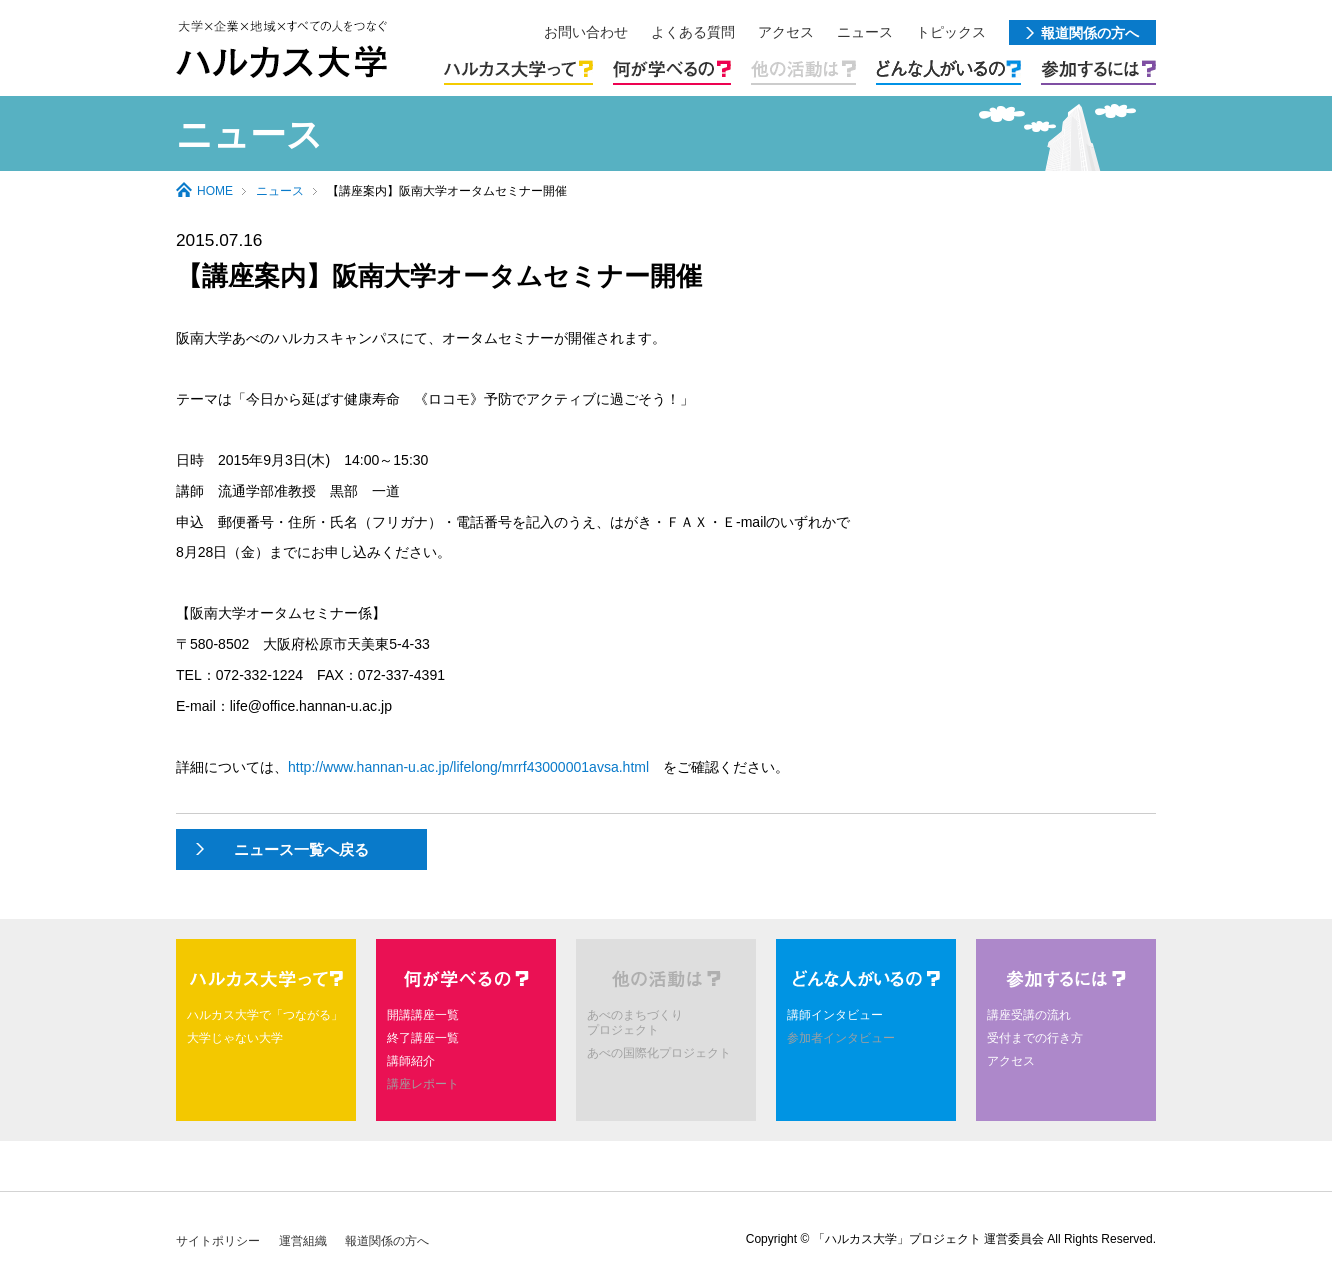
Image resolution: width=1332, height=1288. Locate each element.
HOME (215, 191)
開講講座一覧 (423, 1015)
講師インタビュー (835, 1015)
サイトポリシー (218, 1241)
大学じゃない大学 (235, 1038)
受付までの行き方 (1035, 1038)
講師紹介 (411, 1061)
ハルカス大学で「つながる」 (265, 1015)
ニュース (280, 191)
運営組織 (303, 1241)
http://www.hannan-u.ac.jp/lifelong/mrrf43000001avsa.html (468, 767)
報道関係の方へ (387, 1241)
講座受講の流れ (1029, 1015)
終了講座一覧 (423, 1038)
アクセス (1011, 1061)
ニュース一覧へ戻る (301, 849)
